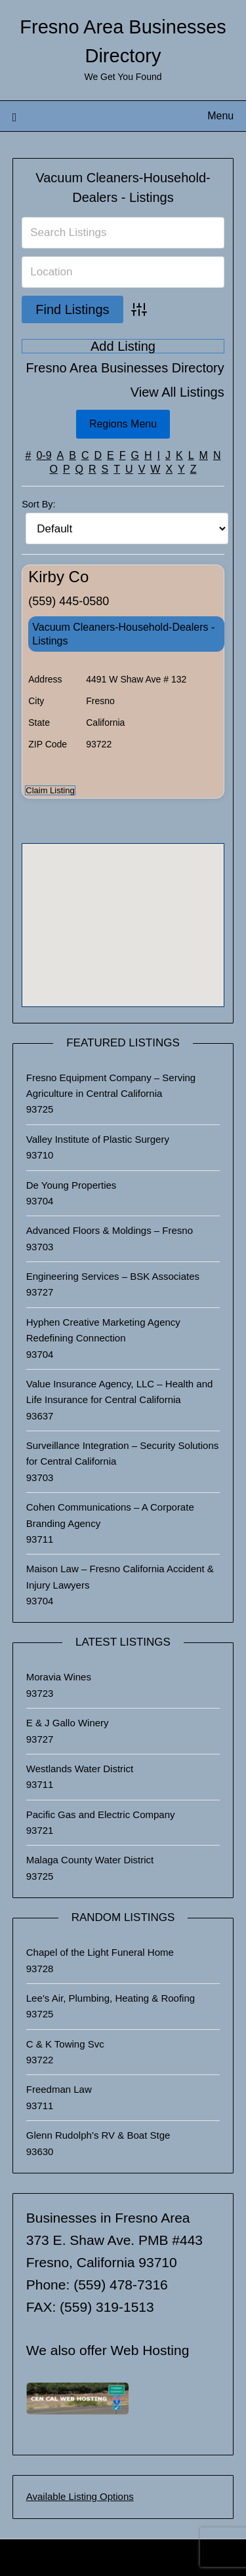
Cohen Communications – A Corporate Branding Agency (110, 1514)
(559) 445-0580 (68, 601)
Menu (220, 115)
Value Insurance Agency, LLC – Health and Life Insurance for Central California (119, 1391)
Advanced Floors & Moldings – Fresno (109, 1230)
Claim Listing (50, 790)
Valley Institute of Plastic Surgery (97, 1139)
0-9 (43, 455)
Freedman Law (59, 2089)
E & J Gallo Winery (67, 1722)
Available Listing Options (80, 2496)
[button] (123, 913)
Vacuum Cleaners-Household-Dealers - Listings (123, 634)
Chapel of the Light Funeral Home (100, 1952)
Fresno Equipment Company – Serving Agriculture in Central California (110, 1085)
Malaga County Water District (90, 1859)
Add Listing (123, 346)
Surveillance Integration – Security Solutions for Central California (122, 1453)
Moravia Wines (58, 1676)
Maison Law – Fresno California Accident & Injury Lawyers (120, 1576)
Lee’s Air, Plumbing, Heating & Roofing (110, 1998)
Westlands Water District (79, 1768)
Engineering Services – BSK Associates (112, 1276)
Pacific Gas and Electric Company (100, 1814)
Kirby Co (58, 576)
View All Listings (177, 392)
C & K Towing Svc (65, 2044)
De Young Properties (71, 1185)
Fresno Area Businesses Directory (125, 368)
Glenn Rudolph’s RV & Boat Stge (98, 2135)
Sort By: (38, 504)
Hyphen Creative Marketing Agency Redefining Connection (103, 1330)
